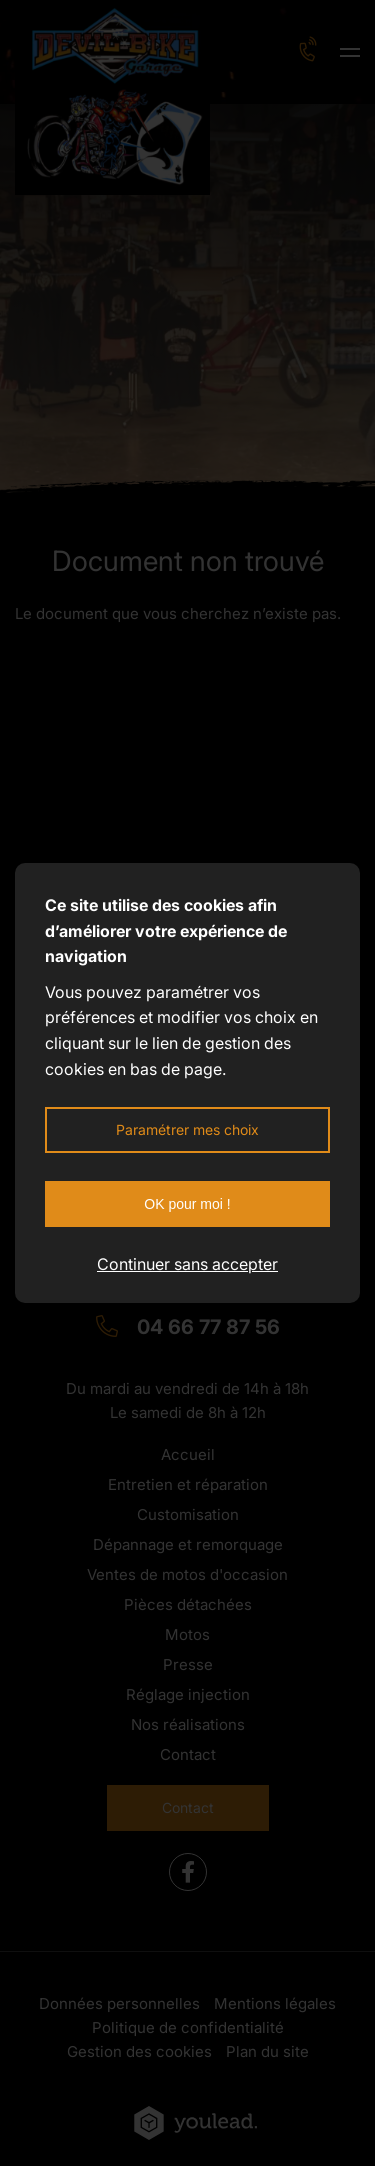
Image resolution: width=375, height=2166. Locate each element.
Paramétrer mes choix (187, 1129)
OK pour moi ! (187, 1204)
